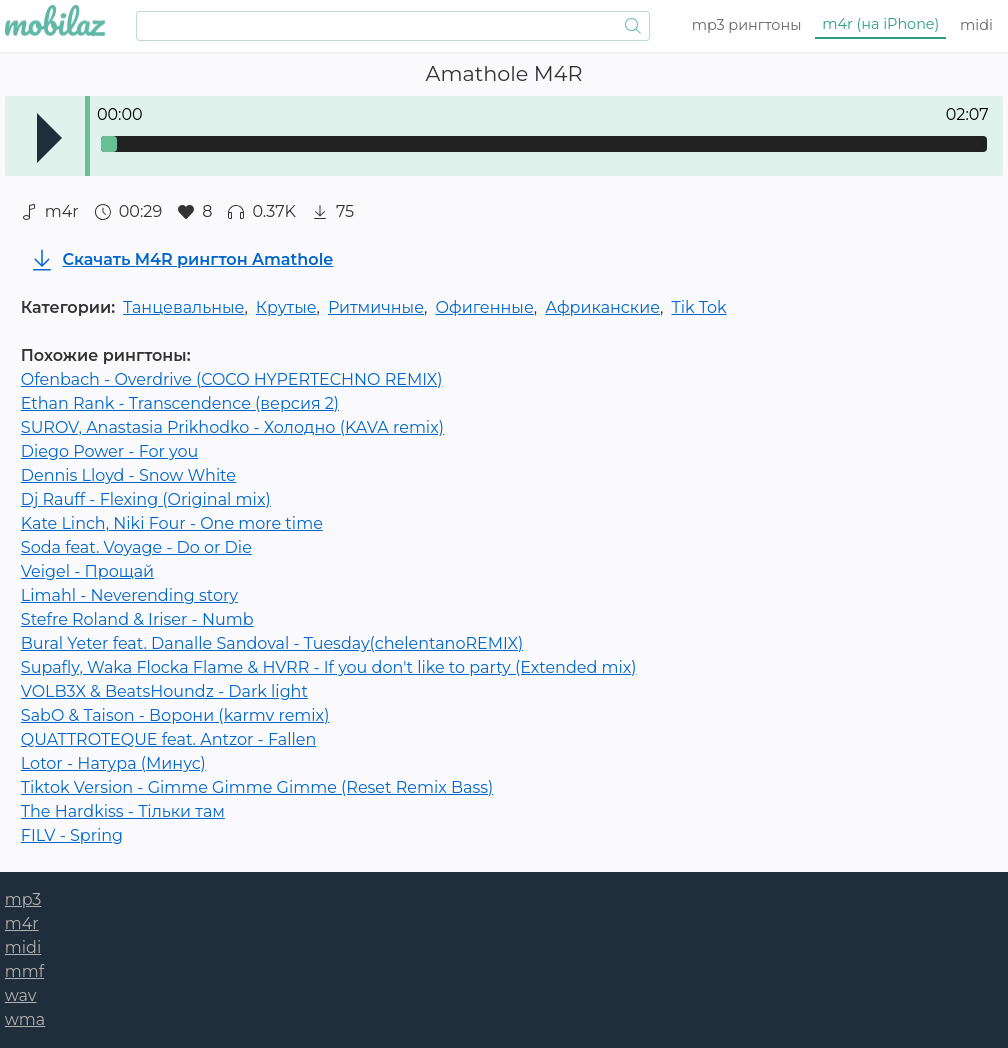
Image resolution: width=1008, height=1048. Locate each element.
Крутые (286, 307)
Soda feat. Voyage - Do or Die (136, 547)
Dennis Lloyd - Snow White (128, 475)
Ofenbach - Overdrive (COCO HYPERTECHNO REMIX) (232, 379)
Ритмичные (376, 307)
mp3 (747, 25)
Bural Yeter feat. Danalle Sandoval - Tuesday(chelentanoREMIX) (272, 643)
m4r (880, 24)
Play (49, 138)
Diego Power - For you (110, 451)
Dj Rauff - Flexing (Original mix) (146, 499)
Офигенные (484, 307)
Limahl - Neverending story (129, 595)
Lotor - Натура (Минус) (113, 763)
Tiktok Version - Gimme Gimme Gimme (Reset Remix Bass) (257, 787)
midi (976, 25)
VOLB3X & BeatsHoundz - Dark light (164, 691)
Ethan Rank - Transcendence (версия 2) (180, 403)
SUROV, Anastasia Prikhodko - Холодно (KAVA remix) (232, 427)
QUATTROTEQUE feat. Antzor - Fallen (168, 739)
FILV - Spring (72, 835)
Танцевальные (183, 307)
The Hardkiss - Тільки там (123, 811)
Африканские (602, 307)
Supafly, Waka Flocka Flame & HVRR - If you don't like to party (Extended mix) (329, 667)
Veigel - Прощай (87, 571)
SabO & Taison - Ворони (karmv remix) (175, 715)
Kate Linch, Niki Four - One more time (172, 523)
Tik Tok (698, 307)
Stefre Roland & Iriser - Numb (137, 619)
